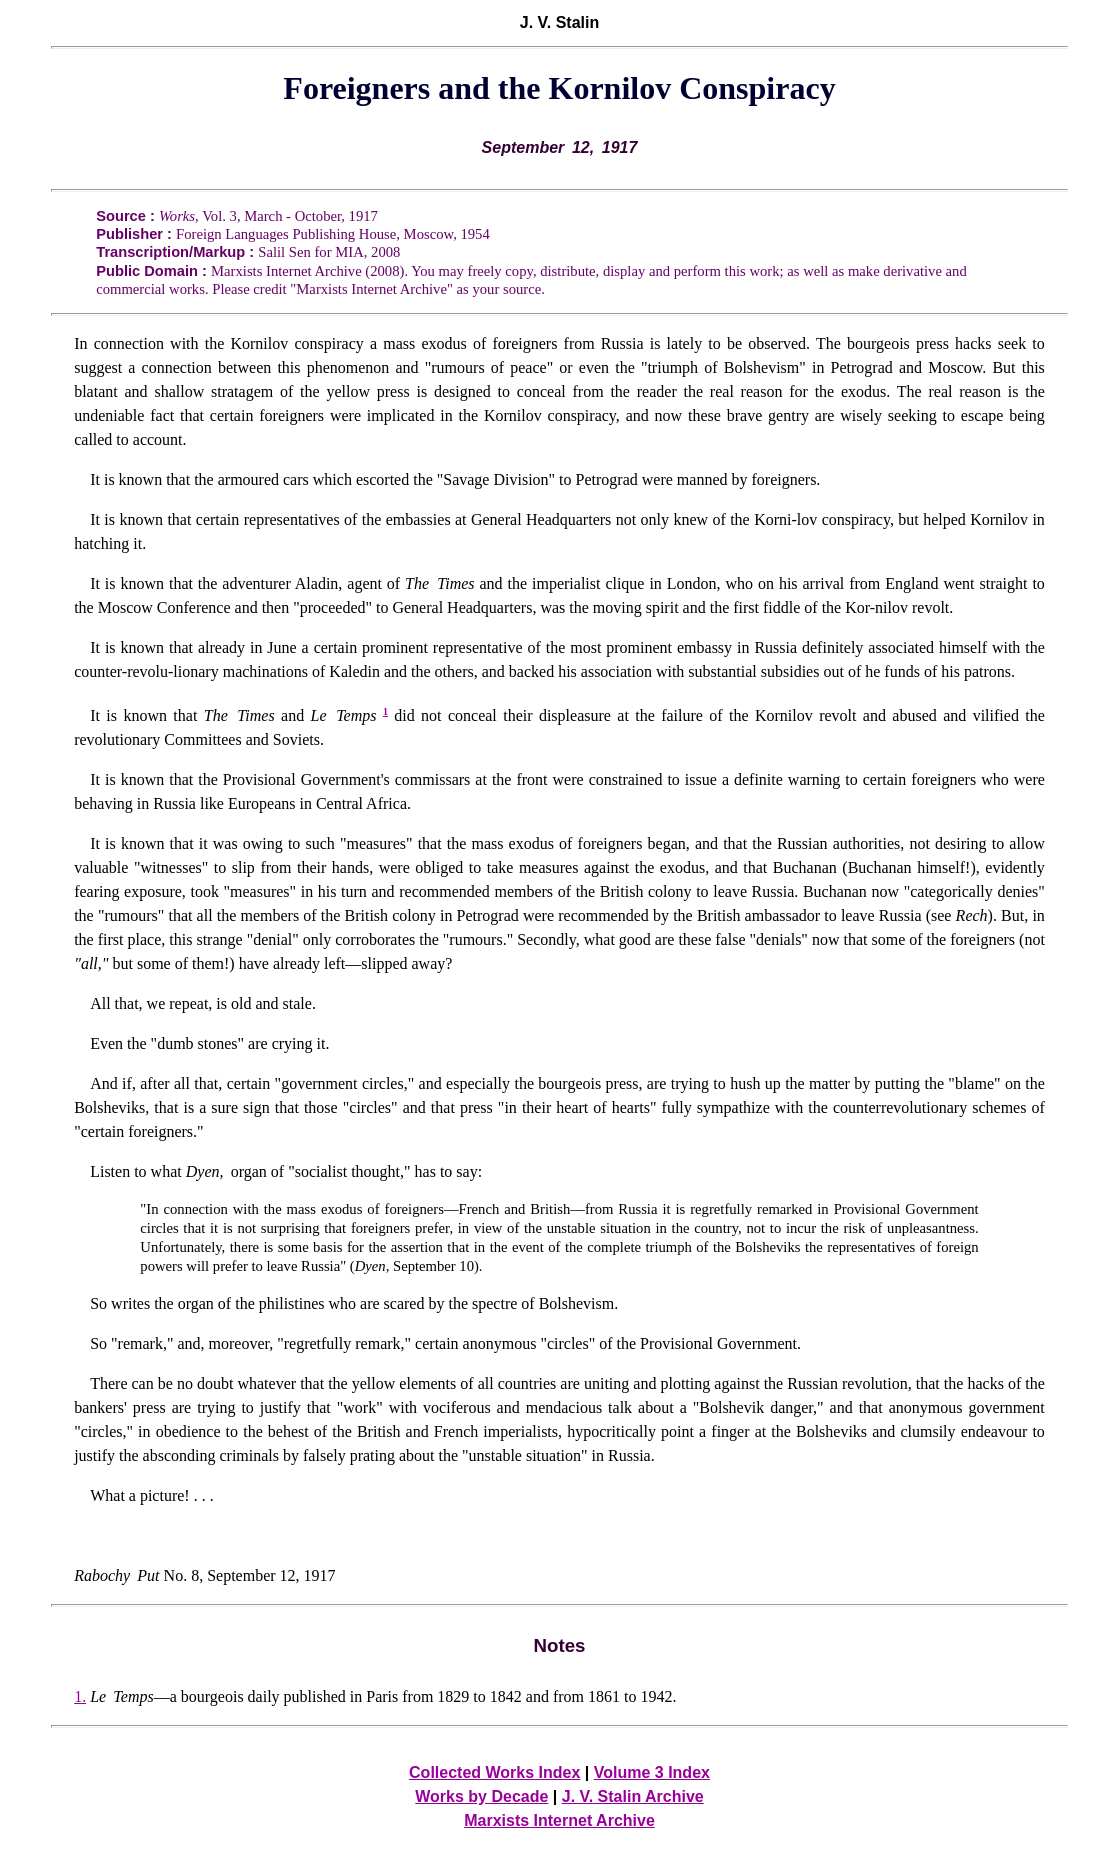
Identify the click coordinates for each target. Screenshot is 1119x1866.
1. (80, 1696)
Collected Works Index (494, 1772)
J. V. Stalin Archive (633, 1796)
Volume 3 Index (652, 1772)
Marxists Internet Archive (559, 1820)
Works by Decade (481, 1796)
